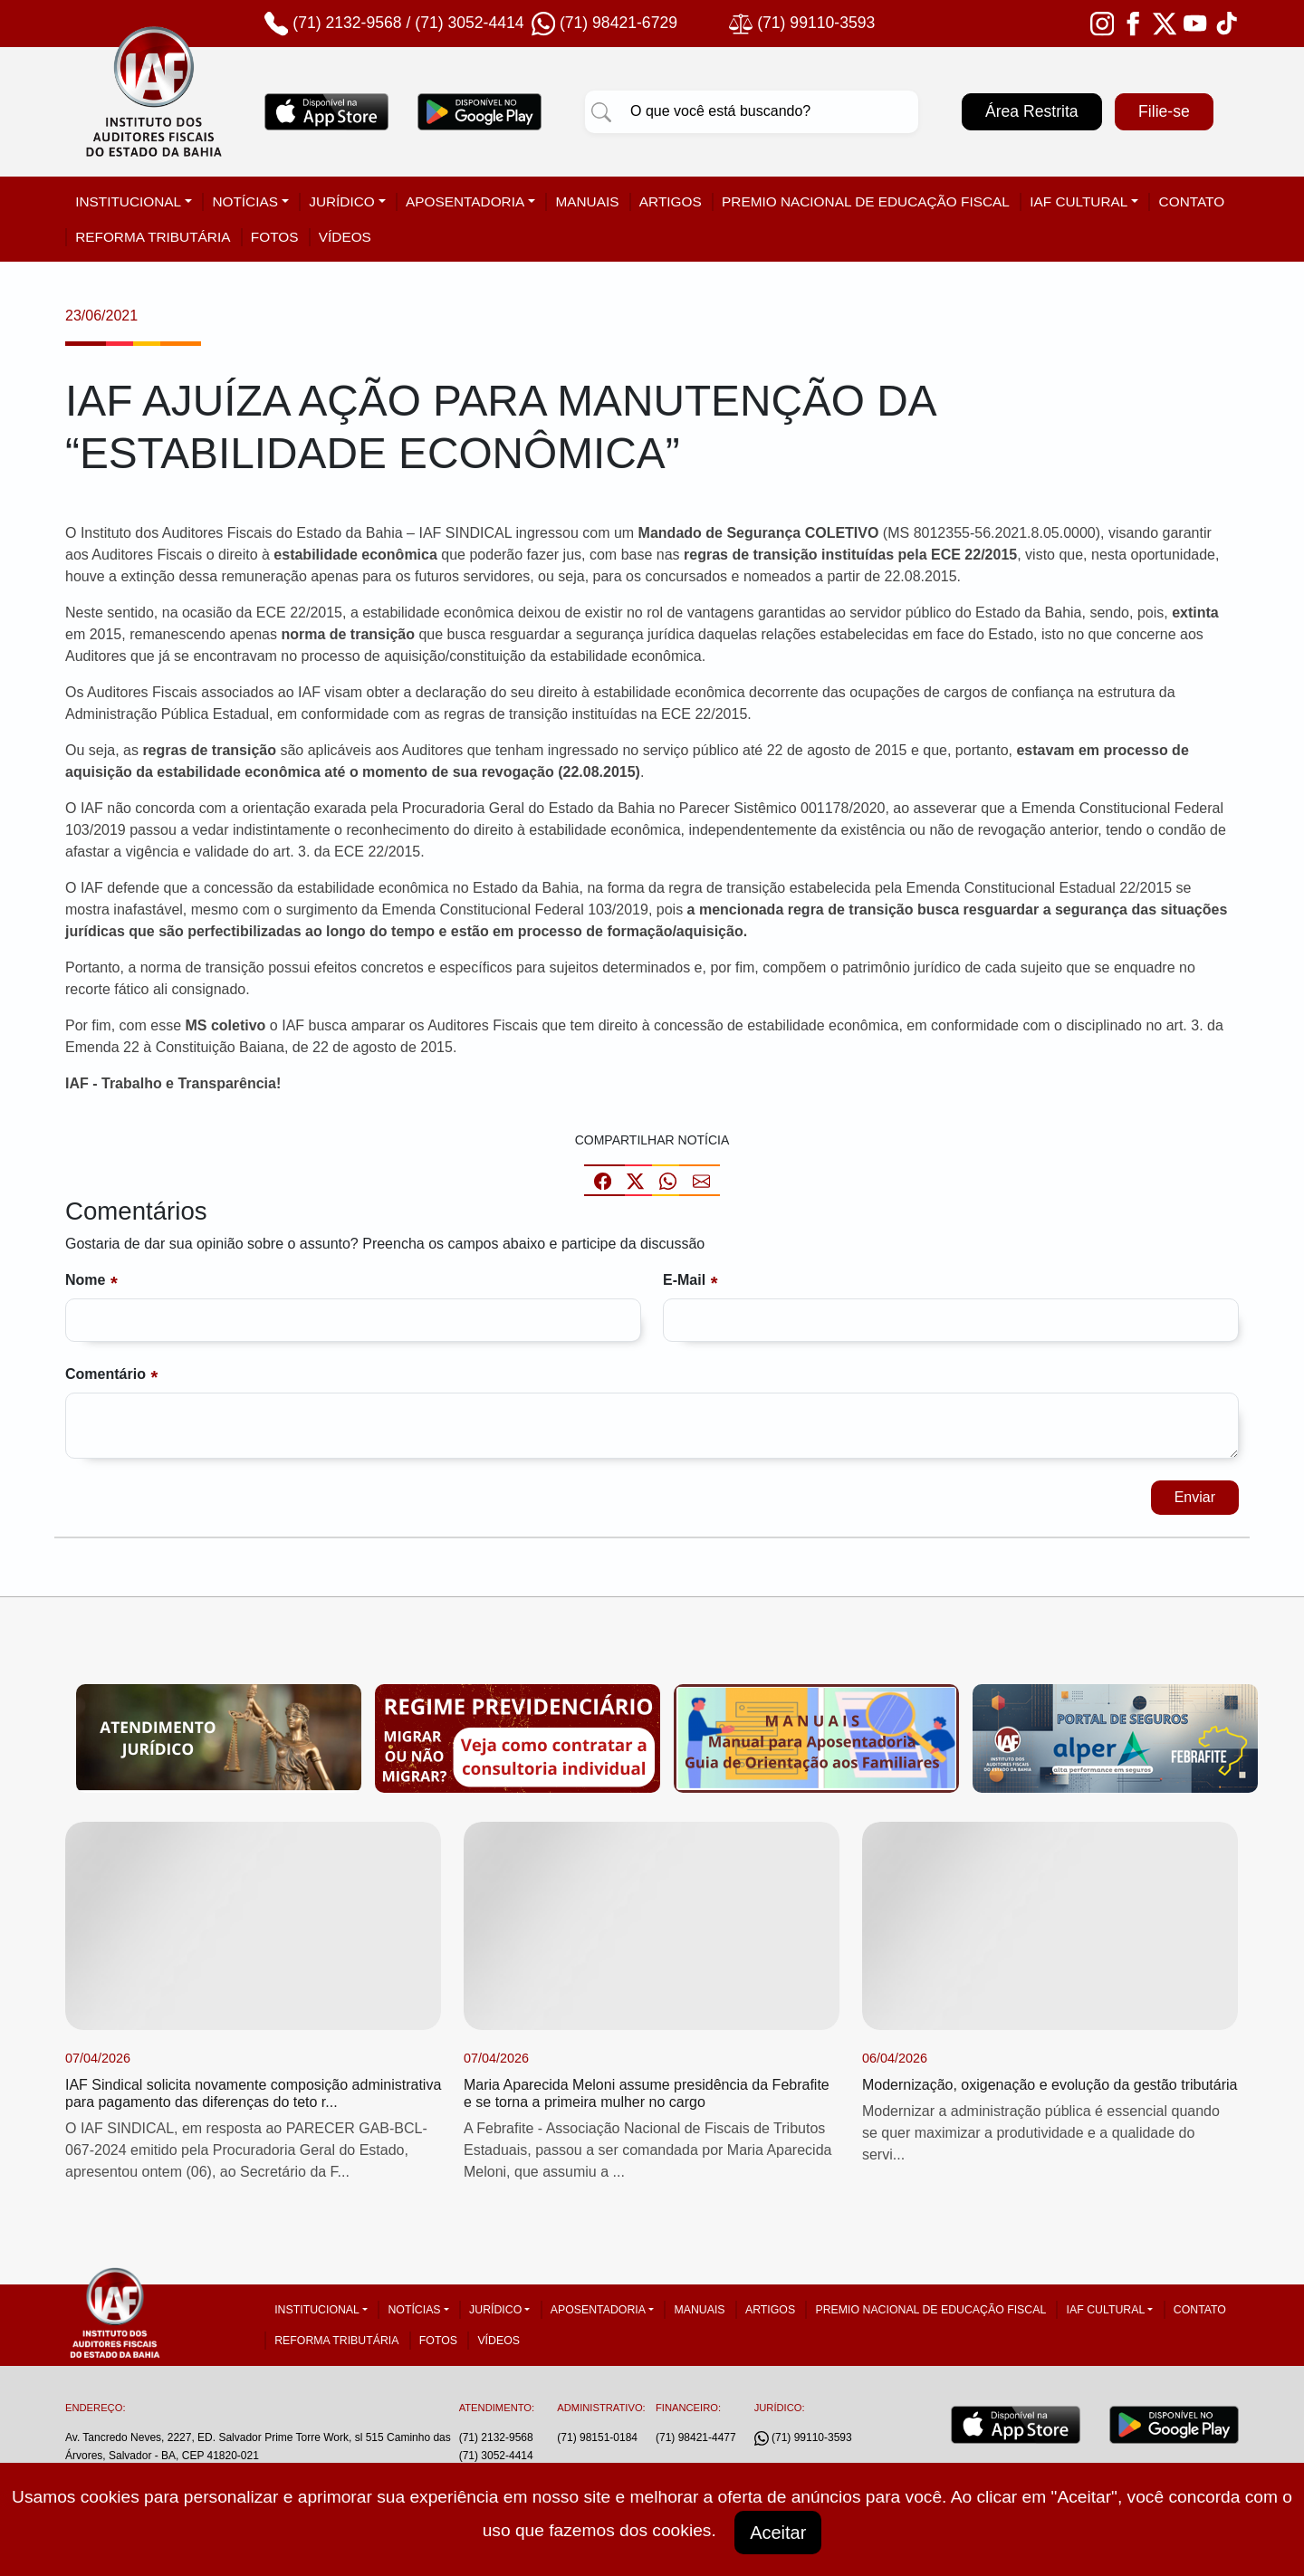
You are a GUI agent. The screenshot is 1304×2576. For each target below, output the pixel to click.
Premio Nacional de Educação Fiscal (866, 201)
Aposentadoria (465, 201)
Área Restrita (1032, 111)
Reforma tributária (152, 236)
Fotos (275, 236)
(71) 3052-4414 (469, 23)
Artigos (670, 201)
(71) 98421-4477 (696, 2437)
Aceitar (778, 2532)
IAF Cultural (1078, 201)
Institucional (128, 201)
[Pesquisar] (601, 111)
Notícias (245, 201)
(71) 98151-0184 (597, 2437)
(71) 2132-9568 (346, 23)
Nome (85, 1280)
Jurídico (342, 201)
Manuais (586, 201)
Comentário (105, 1374)
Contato (1192, 201)
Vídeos (345, 236)
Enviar (1195, 1497)
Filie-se (1164, 111)
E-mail (684, 1280)
